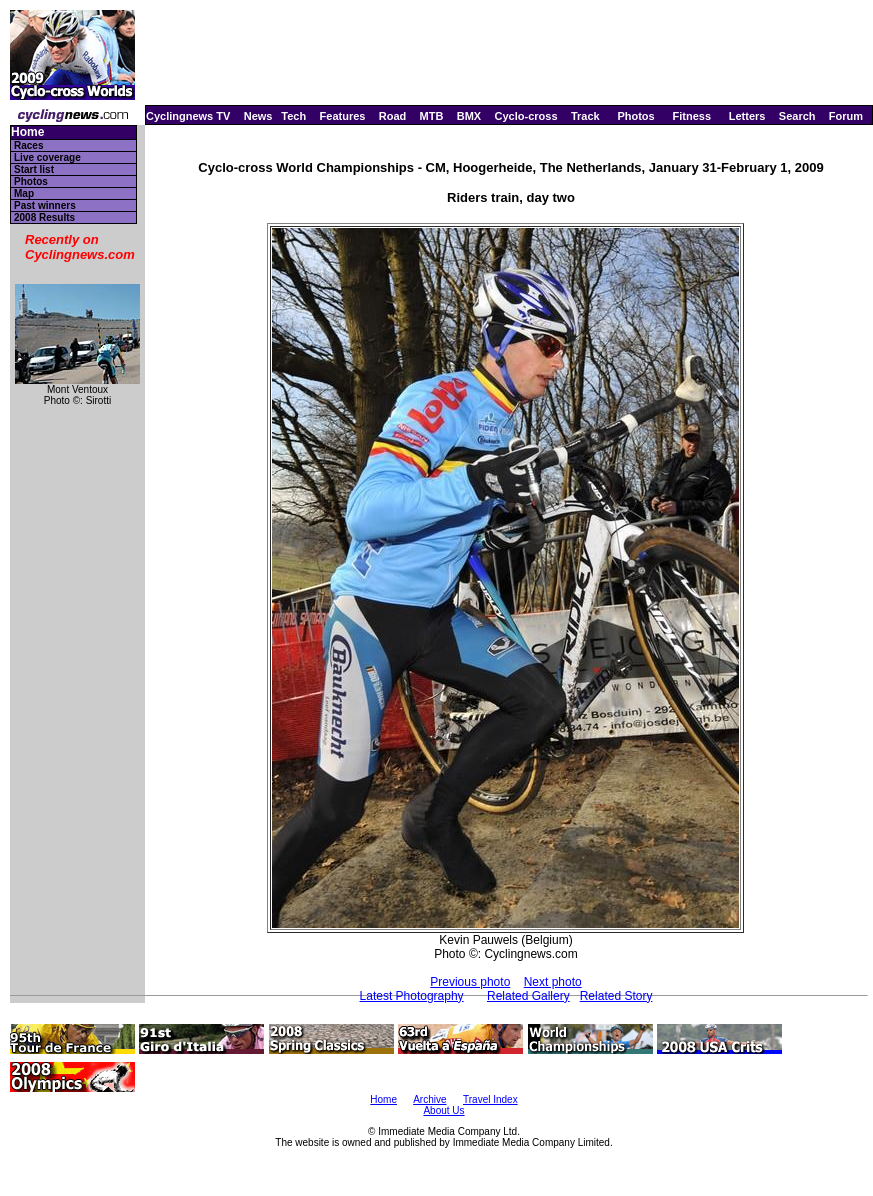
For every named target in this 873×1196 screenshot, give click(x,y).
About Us (443, 1110)
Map (24, 193)
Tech (293, 116)
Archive (429, 1099)
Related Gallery (528, 996)
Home (27, 132)
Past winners (45, 205)
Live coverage (47, 157)
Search (797, 116)
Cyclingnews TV (188, 116)
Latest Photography (412, 996)
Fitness (691, 116)
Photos (635, 116)
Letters (747, 116)
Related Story (616, 996)
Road (393, 116)
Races (28, 145)
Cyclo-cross (526, 116)
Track (585, 116)
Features (343, 116)
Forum (846, 116)
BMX (469, 116)
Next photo (553, 982)
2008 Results (44, 217)
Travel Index (490, 1099)
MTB (432, 116)
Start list (34, 169)
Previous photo (470, 982)
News (258, 116)
